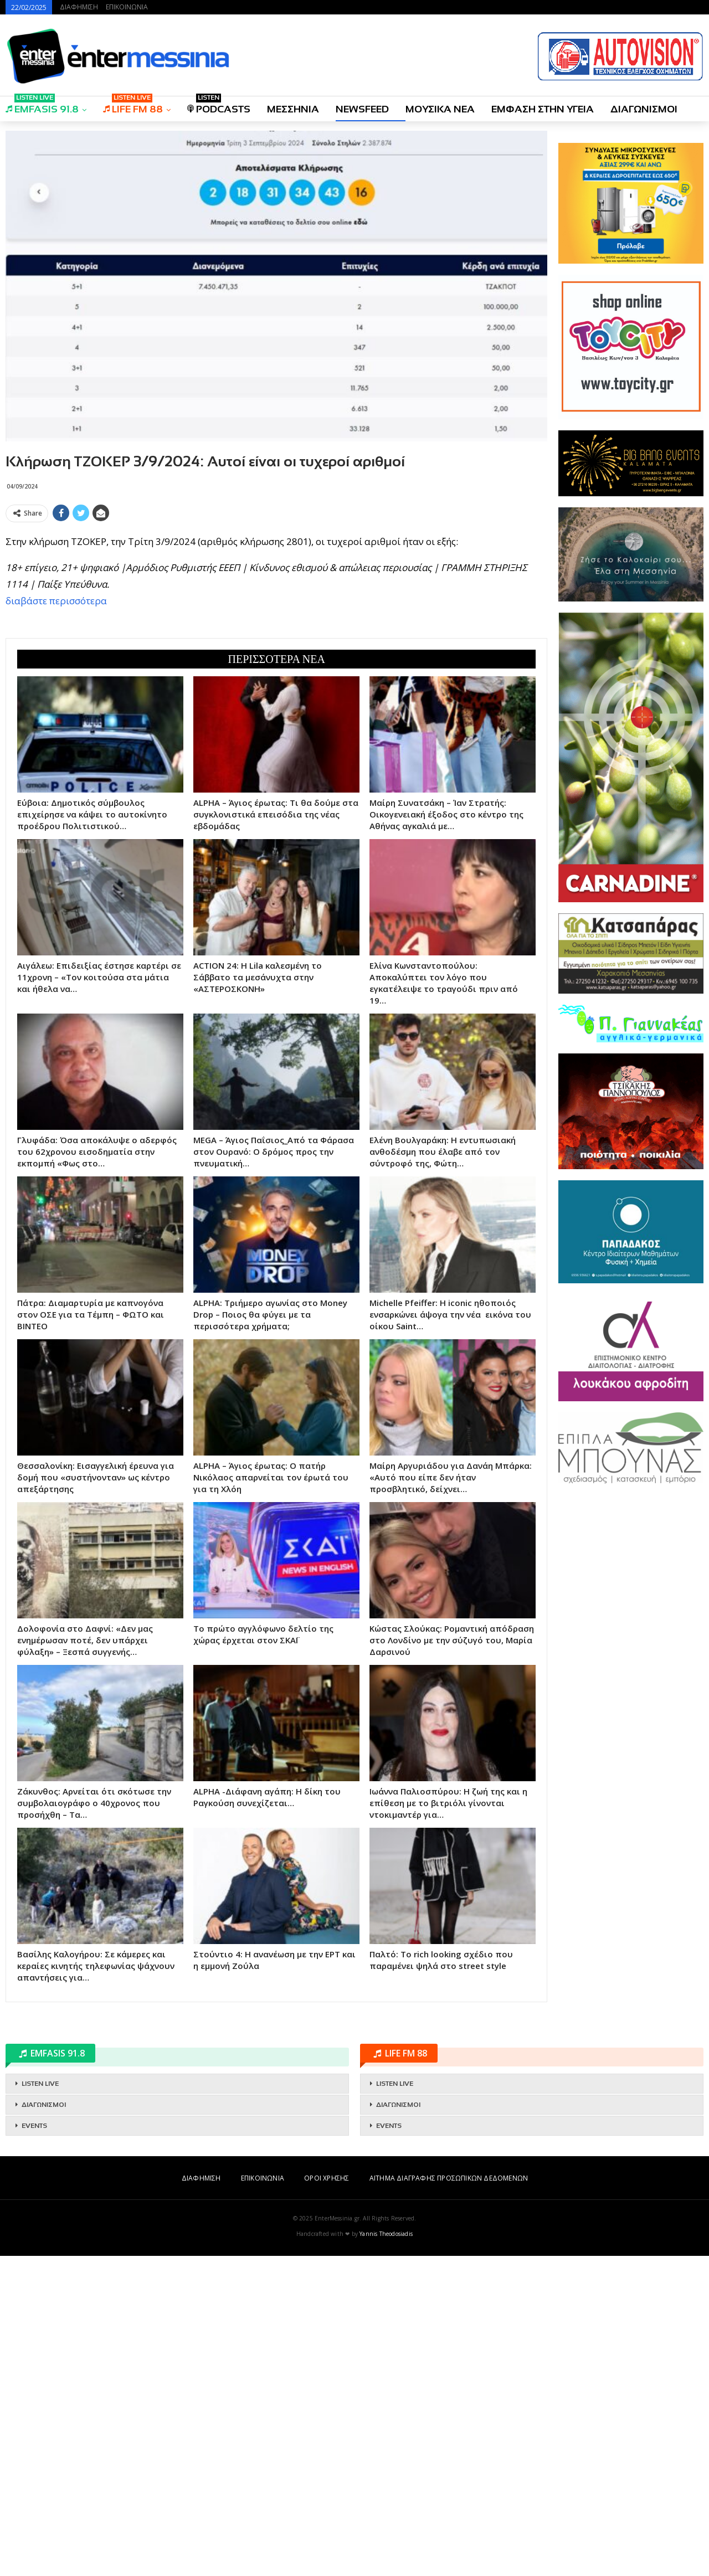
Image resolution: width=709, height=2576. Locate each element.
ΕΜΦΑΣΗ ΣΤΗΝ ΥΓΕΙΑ (542, 109)
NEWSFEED (362, 109)
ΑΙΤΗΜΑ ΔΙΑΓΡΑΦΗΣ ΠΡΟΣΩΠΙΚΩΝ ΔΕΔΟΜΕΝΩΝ (448, 2178)
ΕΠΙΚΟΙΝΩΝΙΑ (127, 7)
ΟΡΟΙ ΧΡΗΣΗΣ (326, 2178)
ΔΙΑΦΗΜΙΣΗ (79, 7)
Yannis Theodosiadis (386, 2234)
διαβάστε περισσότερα (56, 600)
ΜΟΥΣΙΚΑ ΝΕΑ (440, 109)
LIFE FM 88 (133, 105)
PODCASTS (218, 105)
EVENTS (34, 2126)
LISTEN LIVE (40, 2083)
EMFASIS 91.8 (42, 105)
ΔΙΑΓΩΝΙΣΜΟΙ (643, 109)
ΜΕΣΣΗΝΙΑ (293, 109)
